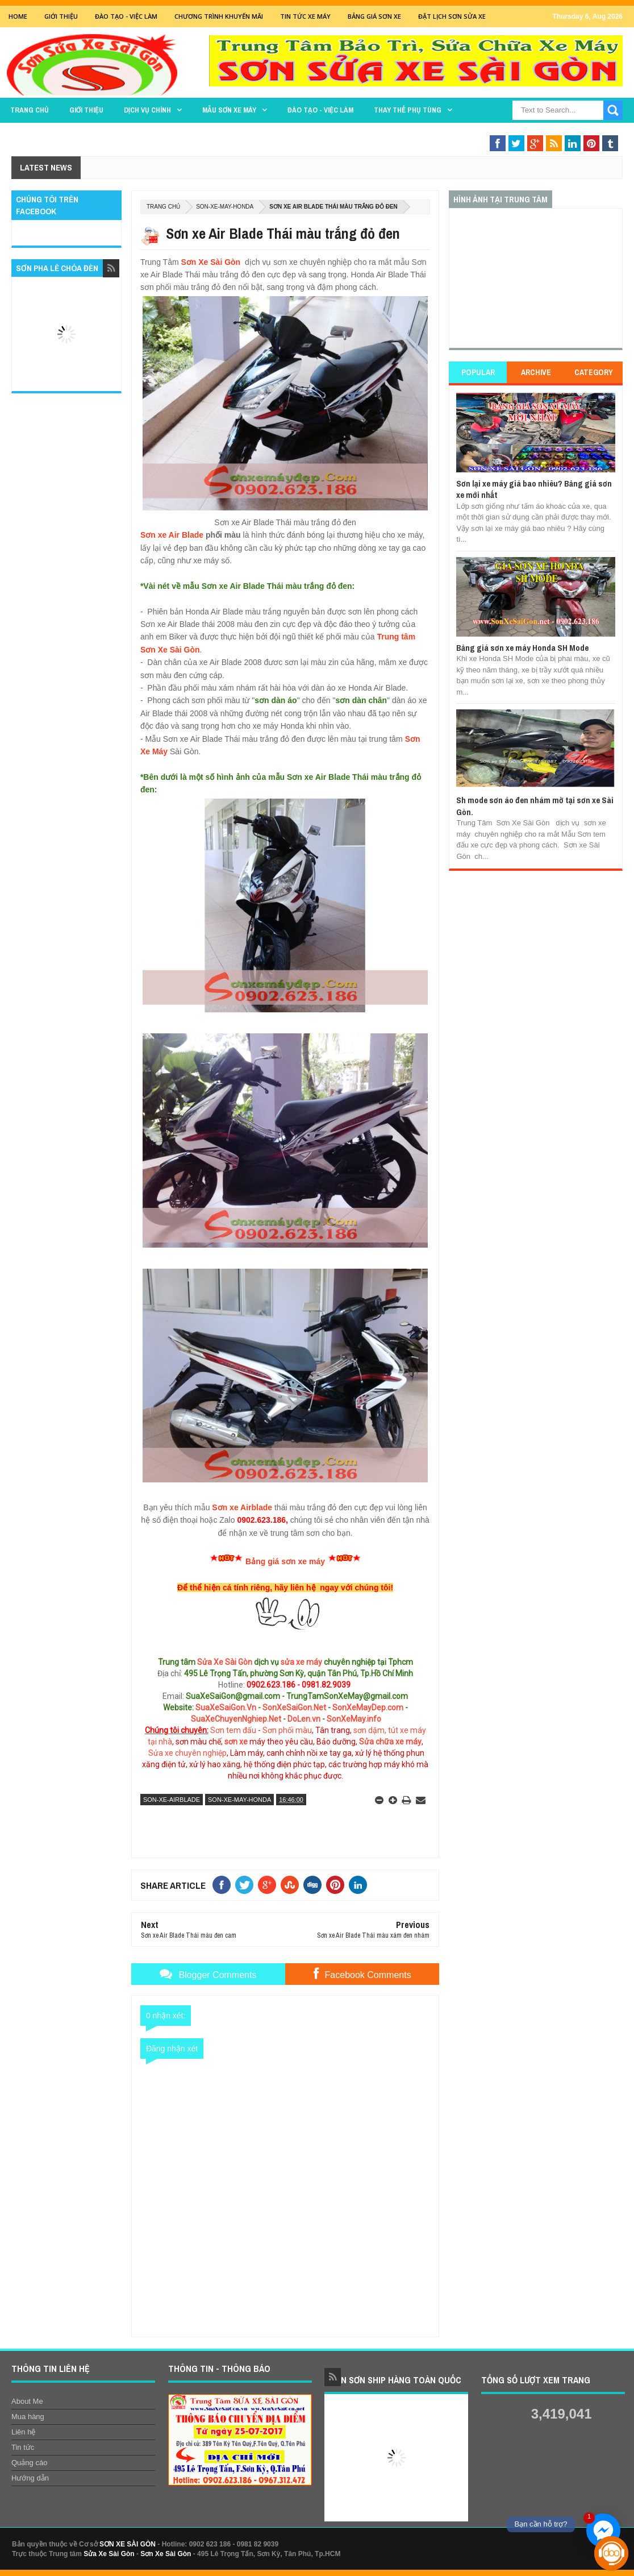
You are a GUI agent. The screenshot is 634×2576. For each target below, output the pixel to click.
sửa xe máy (301, 1662)
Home (18, 16)
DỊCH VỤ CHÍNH (147, 110)
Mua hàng (27, 2416)
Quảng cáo (29, 2462)
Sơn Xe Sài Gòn (210, 262)
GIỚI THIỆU (61, 16)
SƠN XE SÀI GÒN (127, 2544)
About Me (27, 2401)
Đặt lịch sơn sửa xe (452, 16)
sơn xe (236, 1741)
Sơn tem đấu (233, 1730)
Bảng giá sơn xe (374, 16)
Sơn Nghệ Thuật (502, 132)
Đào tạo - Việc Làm (126, 16)
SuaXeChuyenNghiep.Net (236, 1718)
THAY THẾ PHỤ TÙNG (407, 110)
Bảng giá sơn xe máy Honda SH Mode (522, 648)
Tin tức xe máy (305, 16)
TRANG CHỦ (29, 110)
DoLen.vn (303, 1718)
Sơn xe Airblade (242, 1507)
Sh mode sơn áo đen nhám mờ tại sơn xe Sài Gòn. (535, 805)
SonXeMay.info (354, 1718)
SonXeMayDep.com (367, 1707)
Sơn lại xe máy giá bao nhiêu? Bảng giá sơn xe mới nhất (534, 489)
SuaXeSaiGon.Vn (225, 1707)
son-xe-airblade (171, 1799)
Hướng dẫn (30, 2478)
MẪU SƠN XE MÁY (229, 110)
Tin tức (22, 2447)
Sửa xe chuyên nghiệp (187, 1753)
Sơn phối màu (287, 1730)
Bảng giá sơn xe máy (285, 1561)
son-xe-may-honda (224, 206)
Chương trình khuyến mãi (218, 16)
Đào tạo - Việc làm (320, 110)
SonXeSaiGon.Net (294, 1707)
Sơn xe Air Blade (171, 534)
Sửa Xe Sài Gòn (224, 1662)
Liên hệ (23, 2432)
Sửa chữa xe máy (390, 1741)
